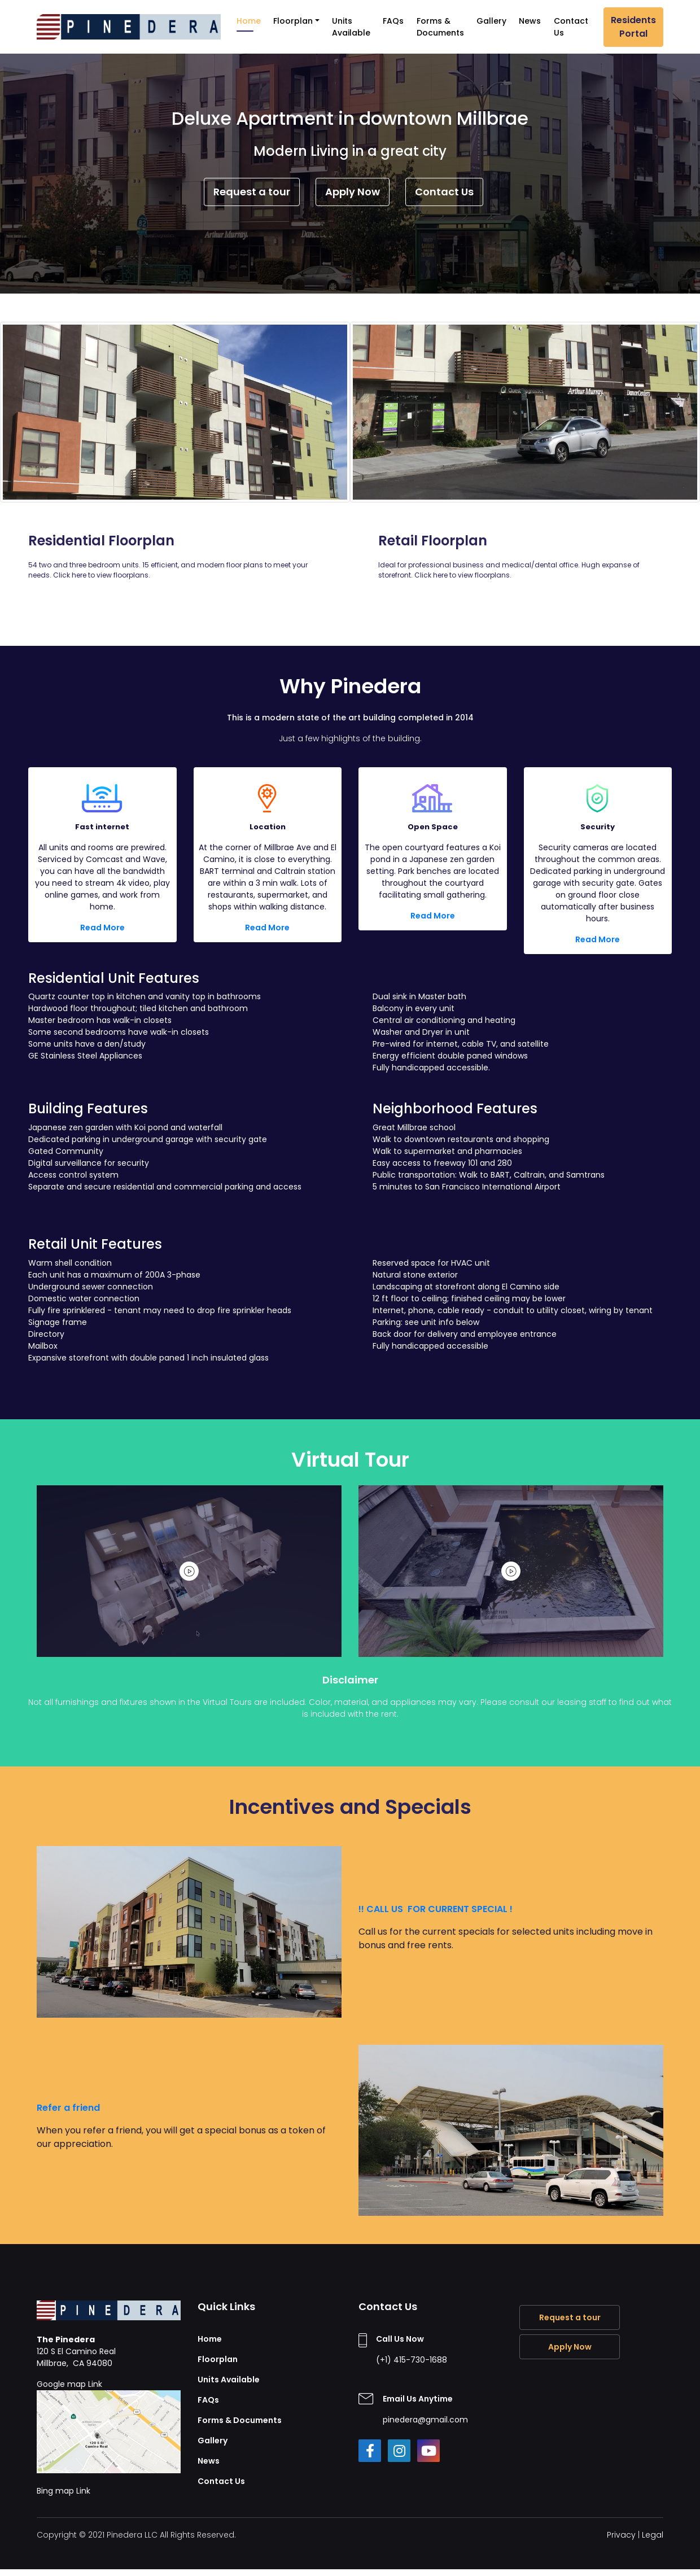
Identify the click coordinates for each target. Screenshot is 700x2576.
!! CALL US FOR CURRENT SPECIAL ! (436, 1909)
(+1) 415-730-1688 (411, 2359)
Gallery (491, 21)
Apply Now (352, 192)
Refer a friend (68, 2107)
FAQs (393, 21)
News (530, 21)
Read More (102, 927)
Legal (652, 2534)
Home (249, 21)
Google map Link (109, 2425)
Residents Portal (633, 27)
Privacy (621, 2534)
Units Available (351, 26)
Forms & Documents (440, 26)
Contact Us (571, 26)
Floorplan (293, 21)
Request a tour (251, 192)
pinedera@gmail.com (425, 2419)
